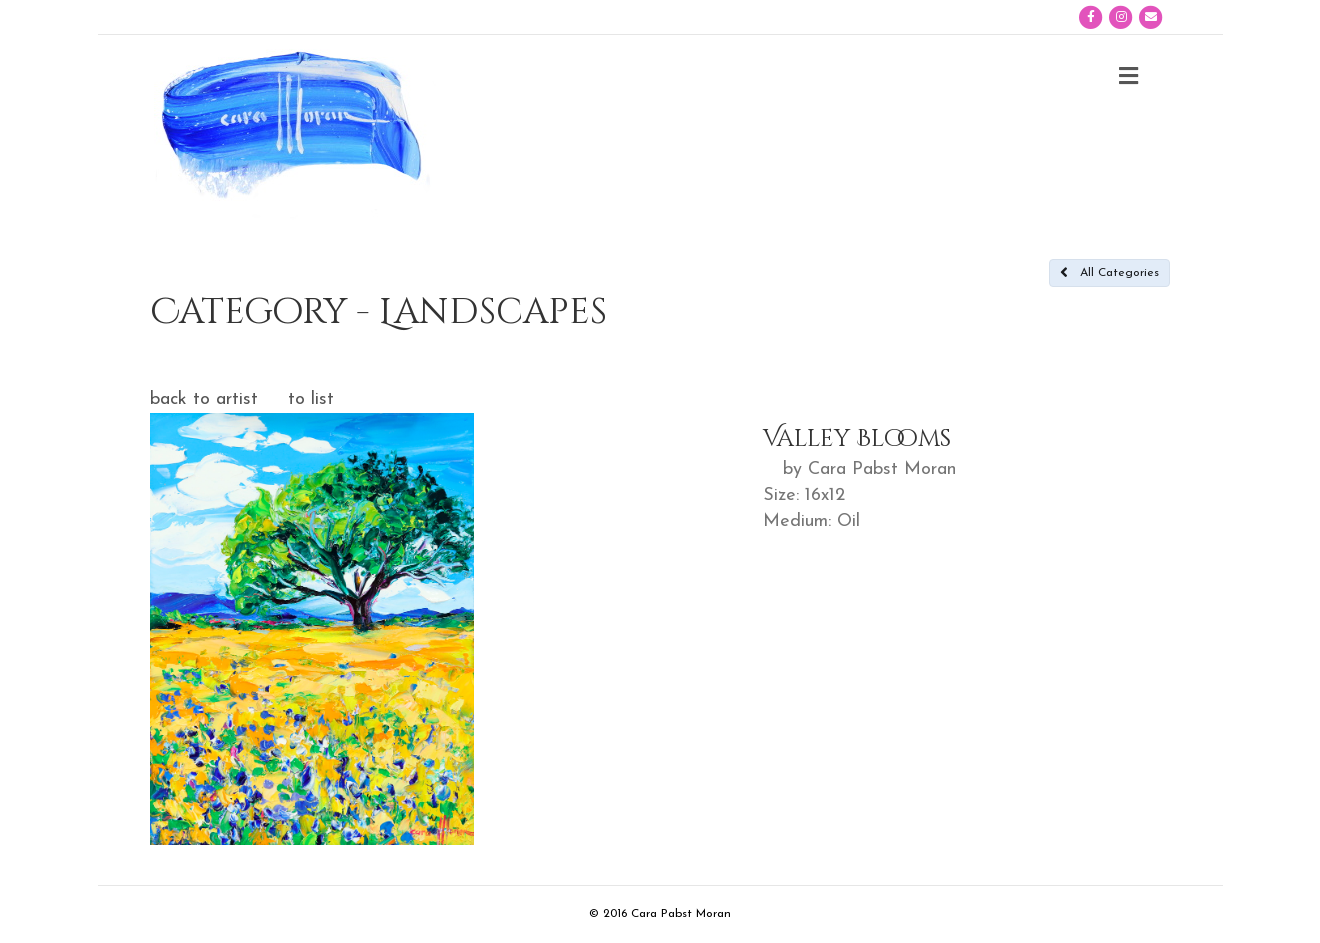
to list (311, 399)
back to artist (204, 399)
